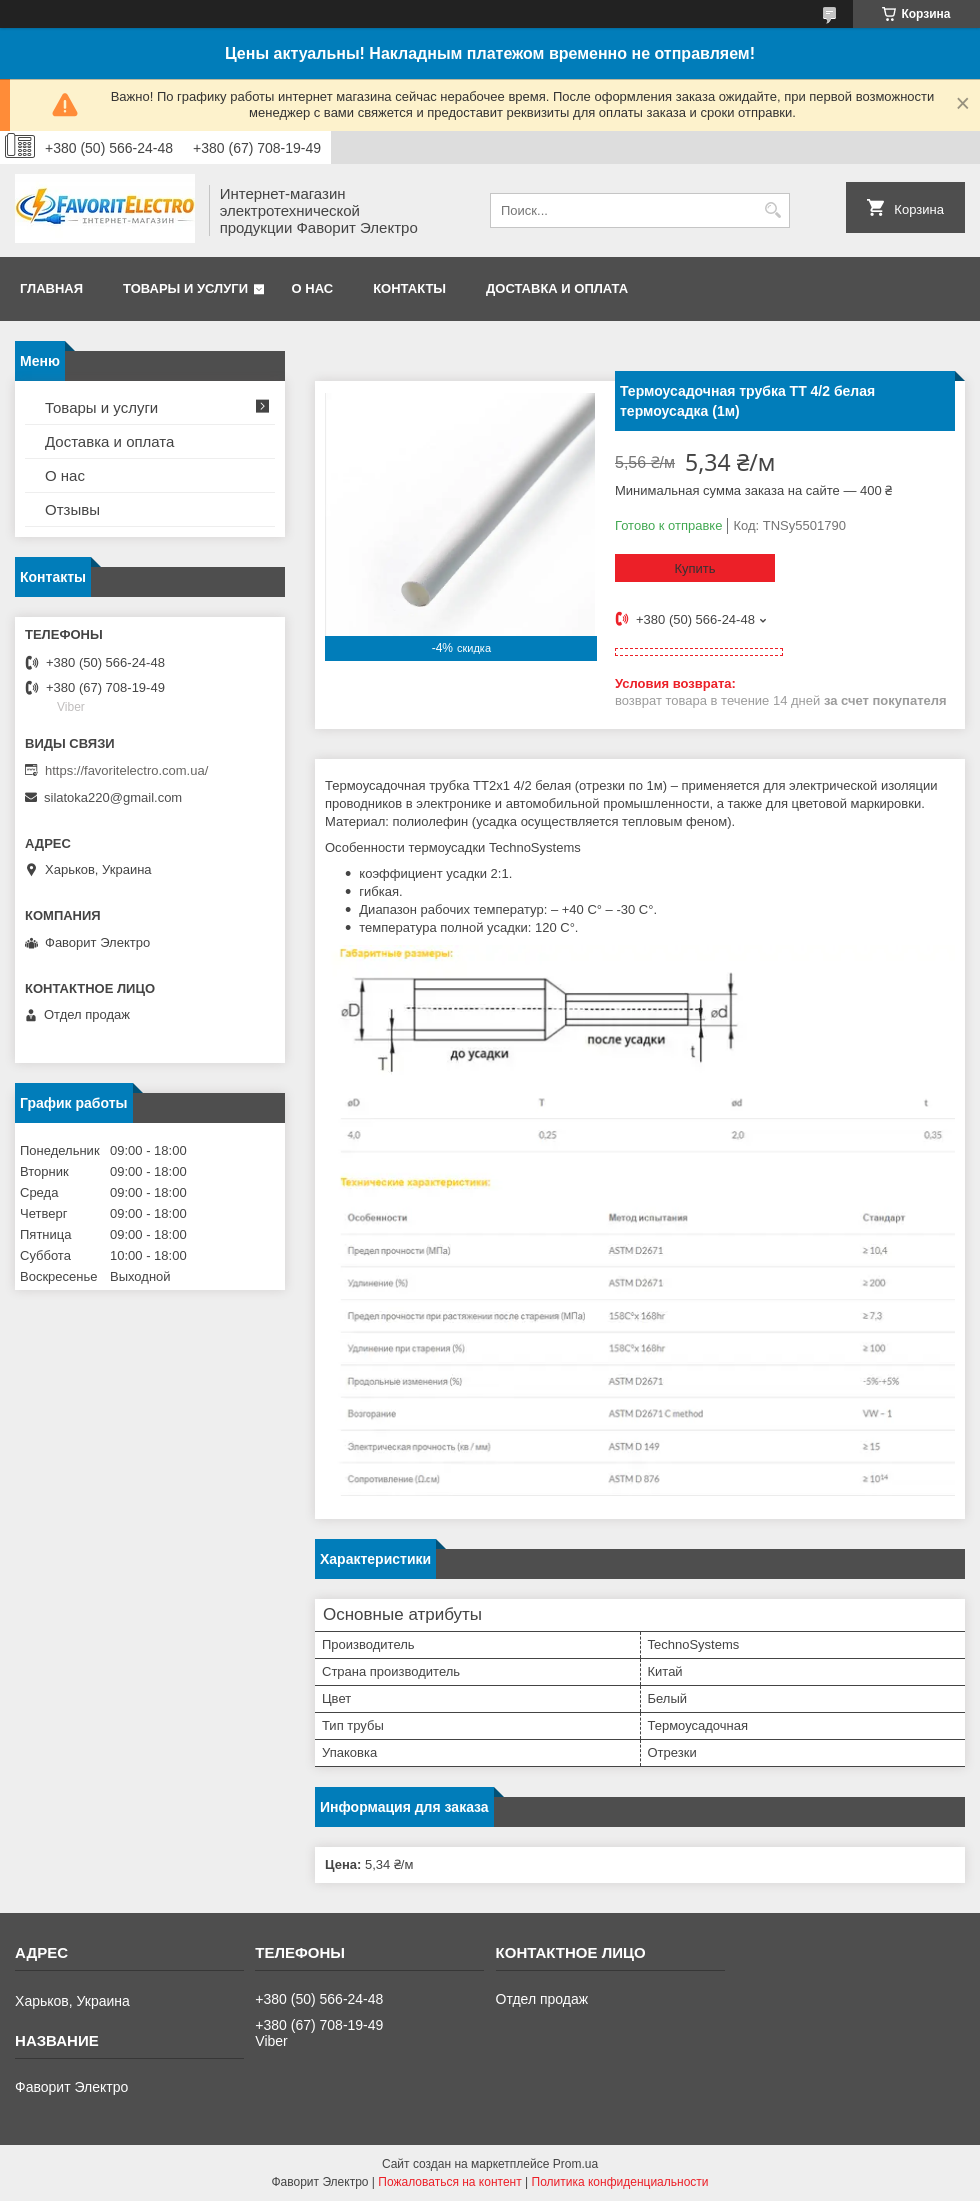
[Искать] (772, 210)
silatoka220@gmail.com (113, 797)
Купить (694, 568)
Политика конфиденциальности (620, 2182)
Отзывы (72, 509)
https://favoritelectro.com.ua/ (126, 770)
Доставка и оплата (557, 288)
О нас (313, 288)
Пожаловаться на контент (449, 2182)
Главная (51, 288)
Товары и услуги (185, 288)
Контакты (409, 288)
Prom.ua (575, 2164)
